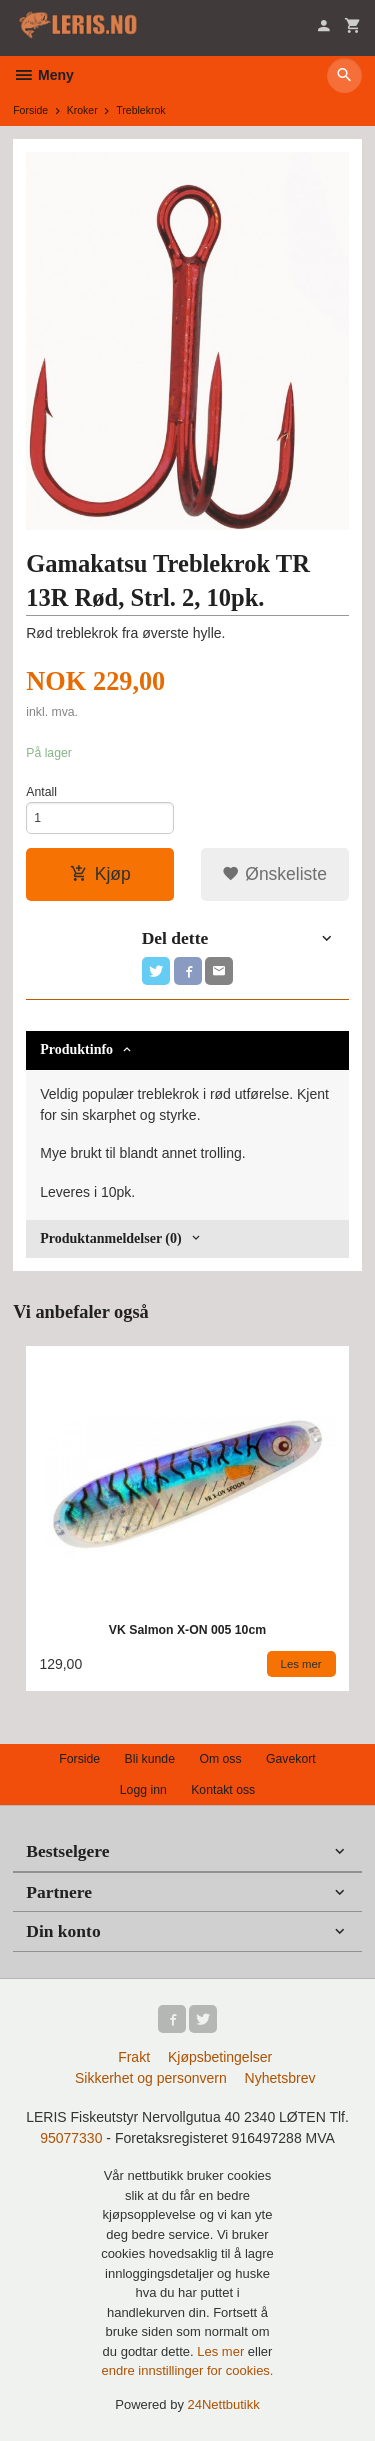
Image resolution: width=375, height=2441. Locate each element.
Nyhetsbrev (280, 2078)
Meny (43, 75)
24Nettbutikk (224, 2404)
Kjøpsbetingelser (220, 2057)
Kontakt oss (223, 1790)
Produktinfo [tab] (76, 1049)
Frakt (134, 2057)
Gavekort (291, 1759)
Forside (30, 110)
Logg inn (143, 1790)
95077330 (71, 2138)
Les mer (222, 2351)
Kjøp (100, 874)
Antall (41, 792)
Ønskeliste (274, 874)
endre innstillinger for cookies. (188, 2370)
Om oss (220, 1759)
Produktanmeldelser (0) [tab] (110, 1238)
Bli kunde (150, 1759)
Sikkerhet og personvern (151, 2078)
